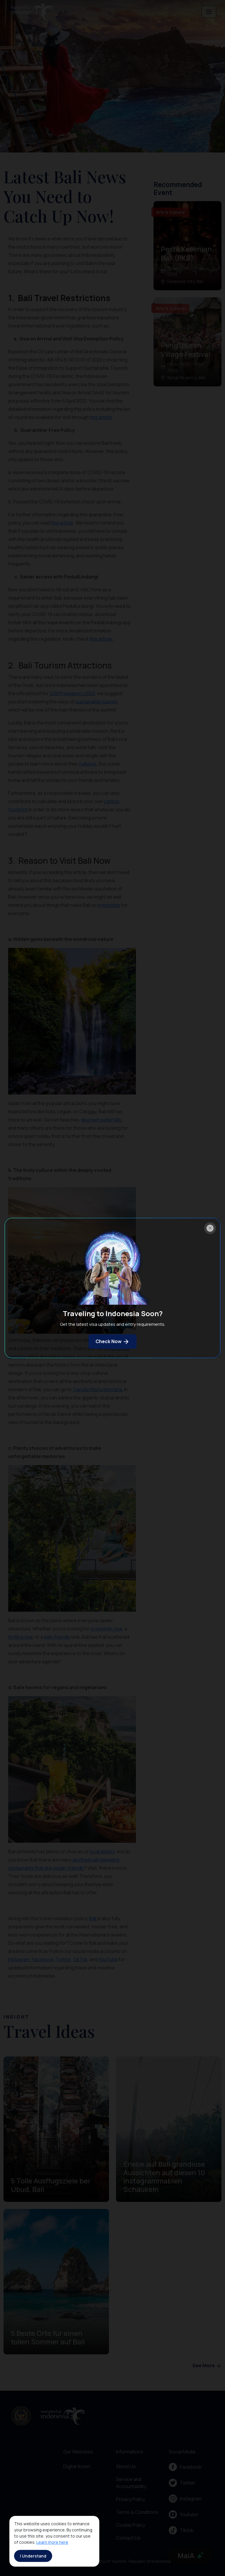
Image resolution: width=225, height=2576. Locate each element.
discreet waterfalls (101, 1119)
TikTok (80, 1959)
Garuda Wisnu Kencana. (98, 1389)
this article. (101, 639)
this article (101, 417)
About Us (126, 2466)
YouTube (108, 1959)
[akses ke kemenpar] (21, 2415)
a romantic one (106, 1628)
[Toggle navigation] (209, 12)
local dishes (102, 1851)
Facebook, (43, 1959)
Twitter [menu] (182, 2483)
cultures (88, 764)
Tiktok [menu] (181, 2530)
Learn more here (52, 2542)
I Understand (33, 2556)
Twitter (63, 1959)
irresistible (109, 905)
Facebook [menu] (185, 2467)
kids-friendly (57, 1637)
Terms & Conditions (137, 2512)
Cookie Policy (130, 2525)
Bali (93, 1918)
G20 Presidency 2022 (72, 693)
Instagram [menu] (185, 2498)
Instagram (19, 1959)
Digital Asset (76, 2466)
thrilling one (20, 1637)
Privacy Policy (130, 2499)
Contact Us (128, 2538)
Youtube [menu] (183, 2514)
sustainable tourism (96, 701)
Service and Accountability (131, 2483)
